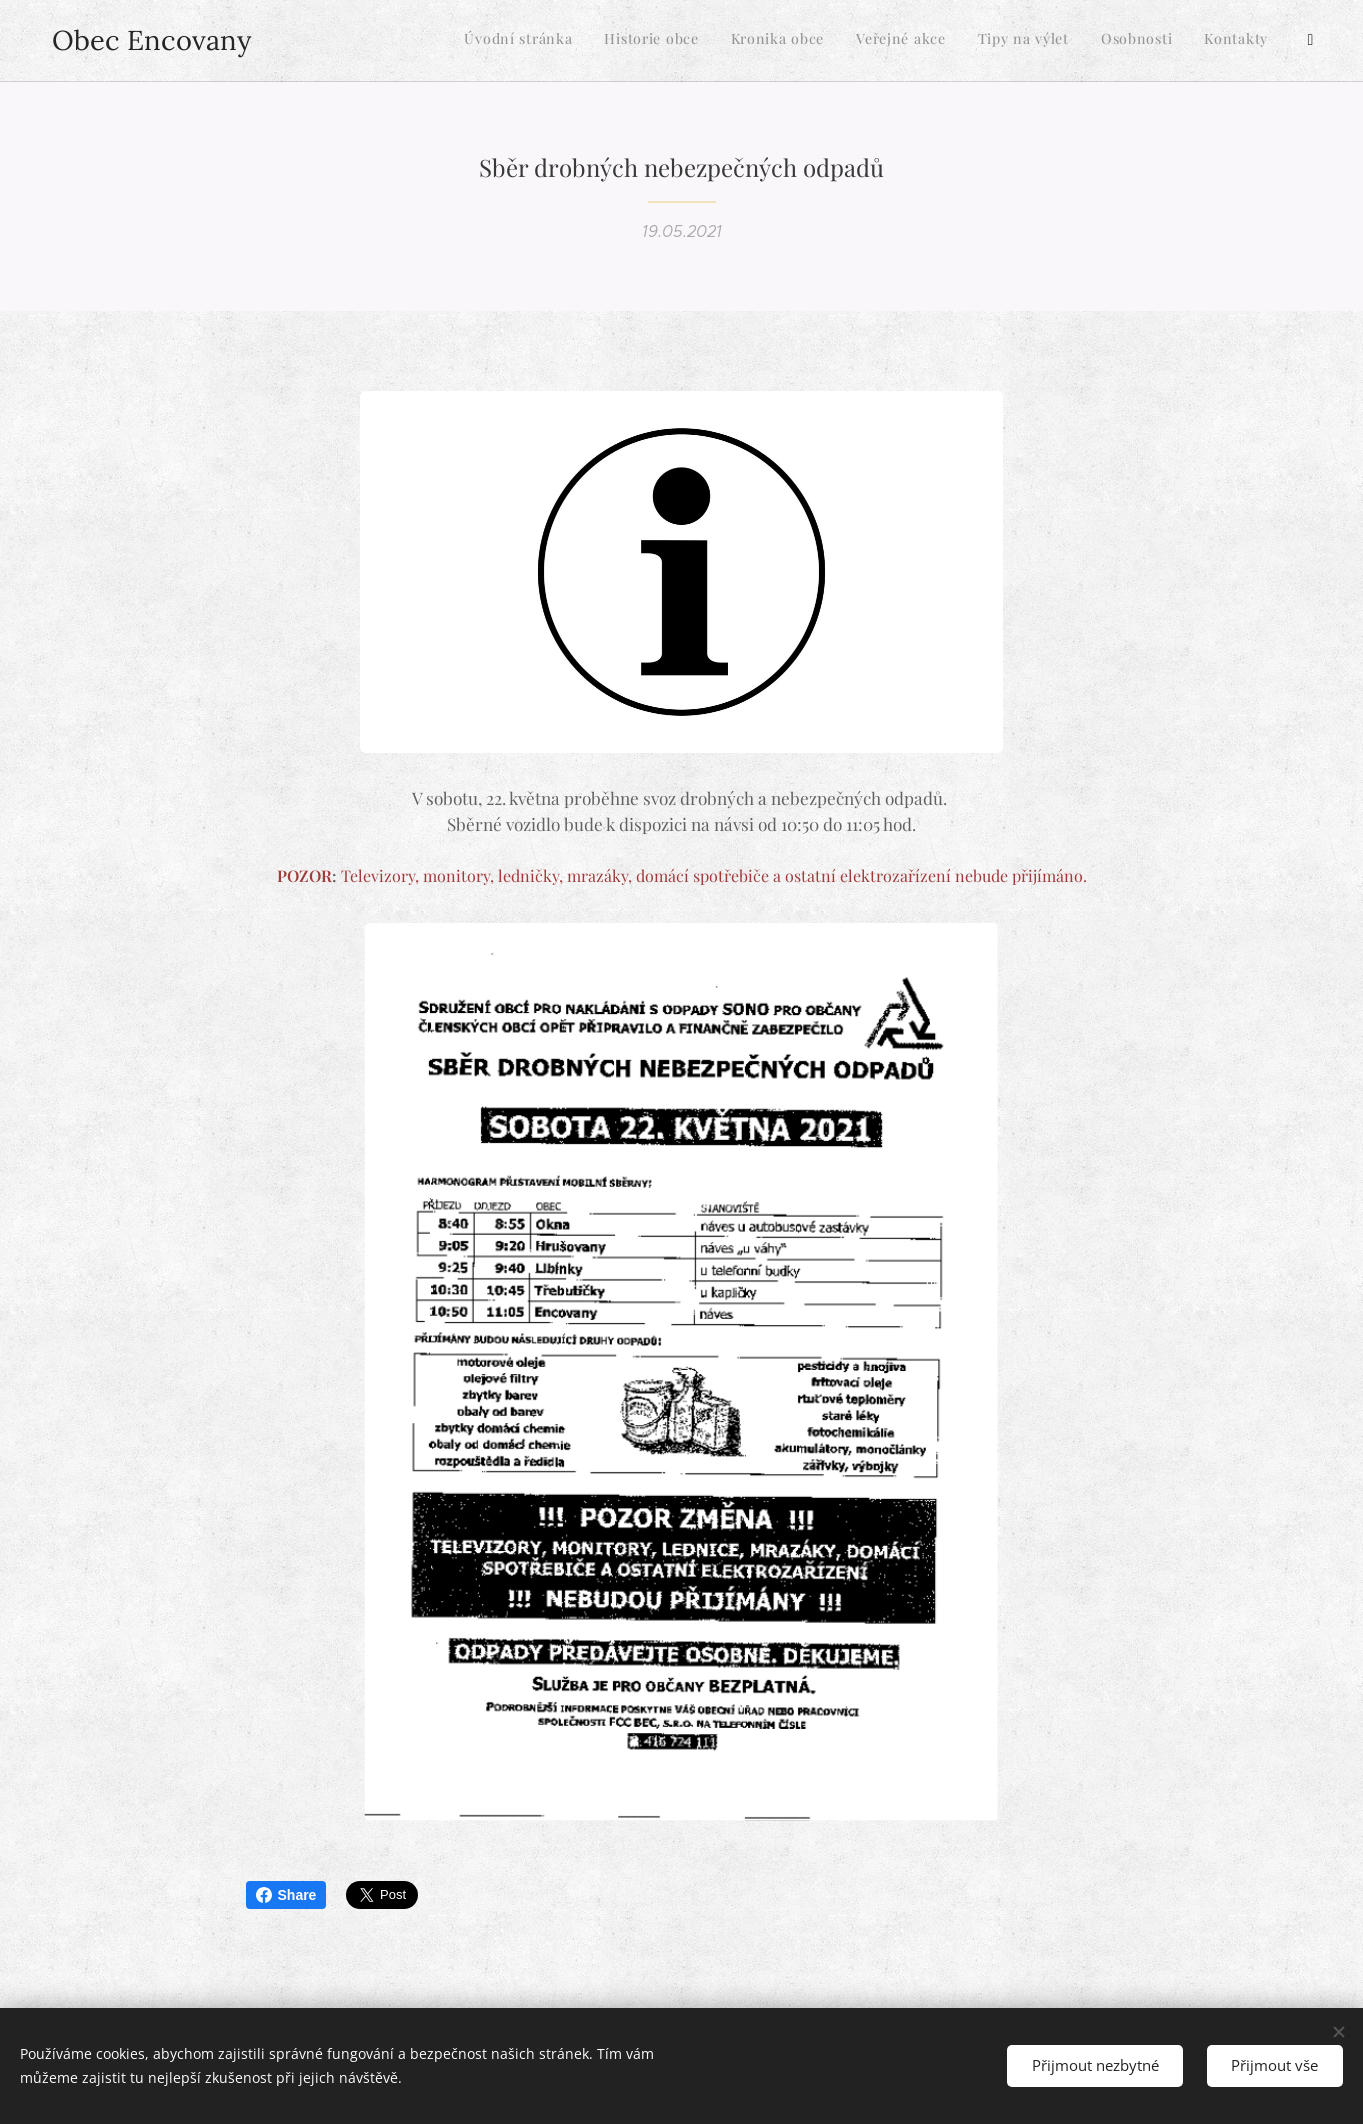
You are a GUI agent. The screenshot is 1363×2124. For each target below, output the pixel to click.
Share (286, 1895)
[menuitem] (1104, 41)
